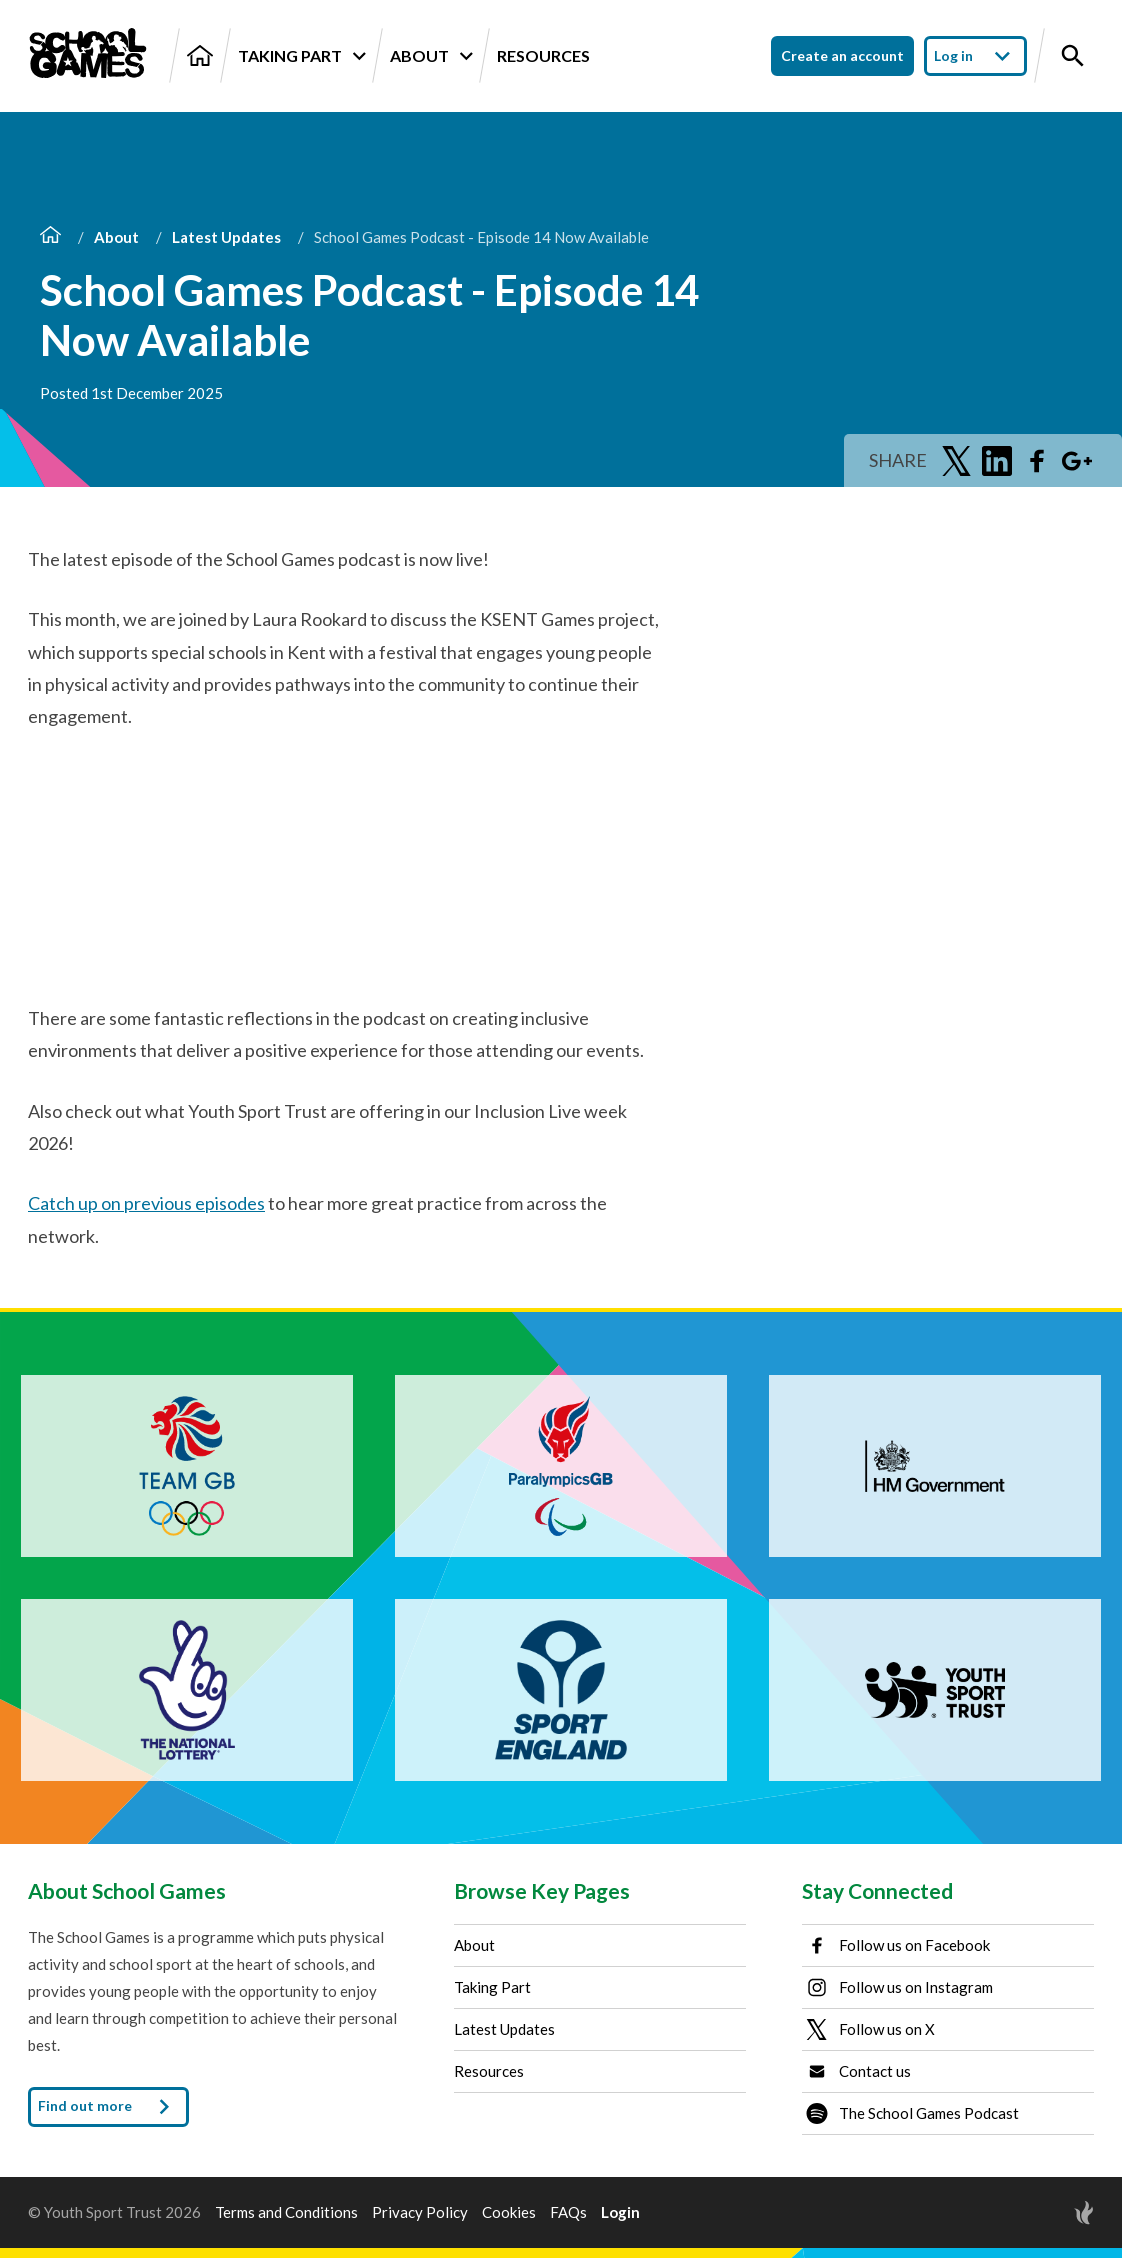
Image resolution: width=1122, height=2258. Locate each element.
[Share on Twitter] (957, 461)
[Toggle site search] (1073, 56)
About (431, 56)
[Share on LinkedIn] (997, 461)
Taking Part (301, 56)
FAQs (568, 2212)
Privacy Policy (420, 2212)
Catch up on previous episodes (146, 1203)
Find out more (108, 2107)
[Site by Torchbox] (1044, 2212)
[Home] (200, 55)
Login (620, 2212)
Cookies (509, 2212)
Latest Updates (226, 237)
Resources (543, 55)
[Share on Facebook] (1037, 461)
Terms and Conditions (286, 2212)
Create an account (842, 55)
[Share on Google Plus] (1077, 461)
